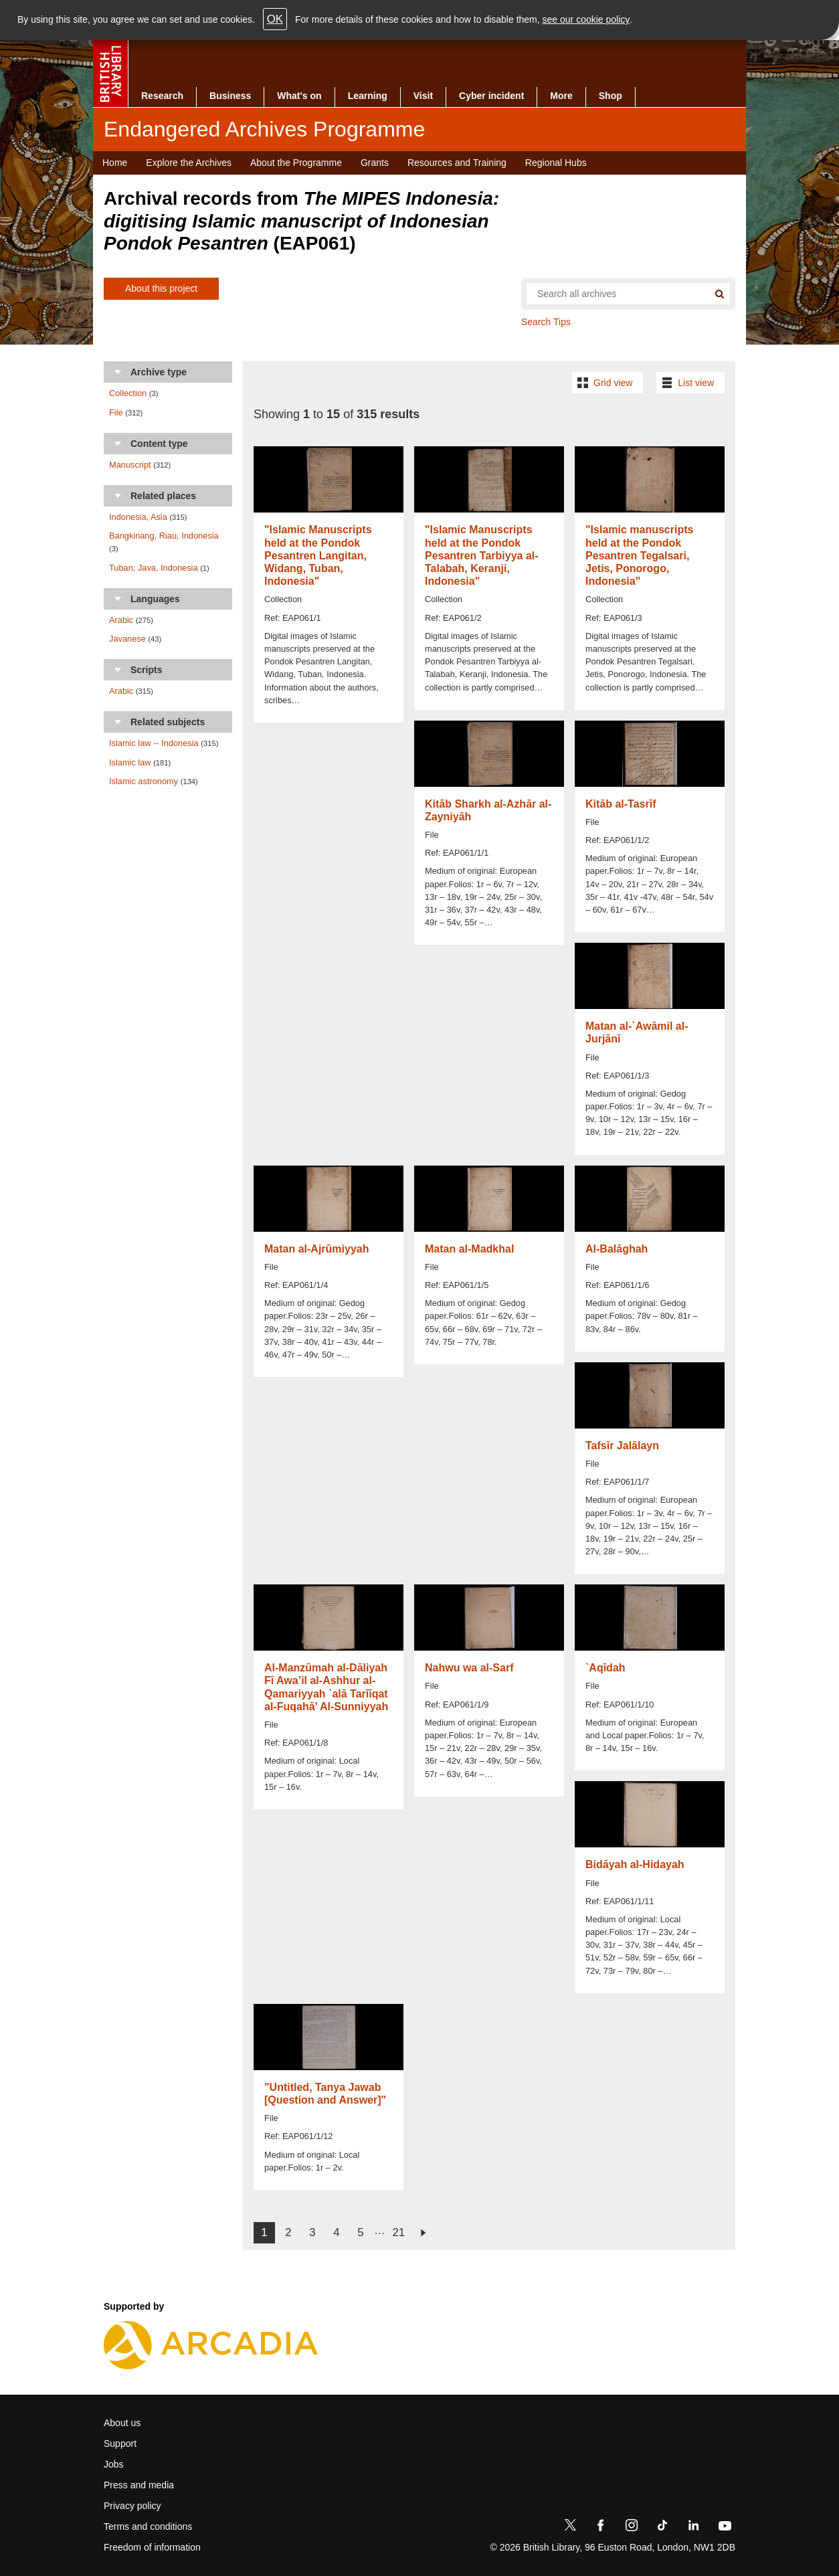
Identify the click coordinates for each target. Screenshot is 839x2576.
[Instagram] (632, 2528)
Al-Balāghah (616, 1249)
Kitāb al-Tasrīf (620, 804)
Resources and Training (456, 162)
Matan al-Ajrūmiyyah (316, 1249)
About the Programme (296, 162)
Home (114, 162)
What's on (299, 95)
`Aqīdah (605, 1667)
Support (120, 2443)
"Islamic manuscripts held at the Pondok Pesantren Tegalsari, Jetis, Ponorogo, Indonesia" (639, 555)
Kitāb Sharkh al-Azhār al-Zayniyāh (488, 810)
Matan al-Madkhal (469, 1249)
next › (423, 2232)
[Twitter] (570, 2528)
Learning (367, 95)
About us (122, 2422)
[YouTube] (724, 2528)
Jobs (114, 2464)
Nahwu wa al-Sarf (469, 1667)
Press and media (139, 2485)
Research (162, 95)
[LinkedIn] (693, 2528)
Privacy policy (132, 2505)
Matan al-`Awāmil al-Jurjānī (636, 1032)
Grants (375, 162)
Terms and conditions (148, 2526)
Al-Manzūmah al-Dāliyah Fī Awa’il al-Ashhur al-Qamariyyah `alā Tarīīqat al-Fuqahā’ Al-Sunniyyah (326, 1687)
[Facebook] (601, 2528)
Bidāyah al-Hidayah (634, 1864)
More (561, 95)
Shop (610, 95)
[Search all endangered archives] (612, 293)
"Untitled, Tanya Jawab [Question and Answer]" (325, 2094)
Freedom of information (152, 2547)
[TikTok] (662, 2528)
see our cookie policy (586, 19)
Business (230, 95)
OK (275, 19)
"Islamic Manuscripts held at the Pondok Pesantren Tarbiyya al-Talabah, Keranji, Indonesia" (482, 555)
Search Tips (546, 321)
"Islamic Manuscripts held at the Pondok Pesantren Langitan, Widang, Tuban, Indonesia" (318, 555)
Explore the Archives (188, 162)
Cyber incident (491, 95)
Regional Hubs (556, 162)
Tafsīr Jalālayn (622, 1445)
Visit (423, 95)
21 (398, 2232)
